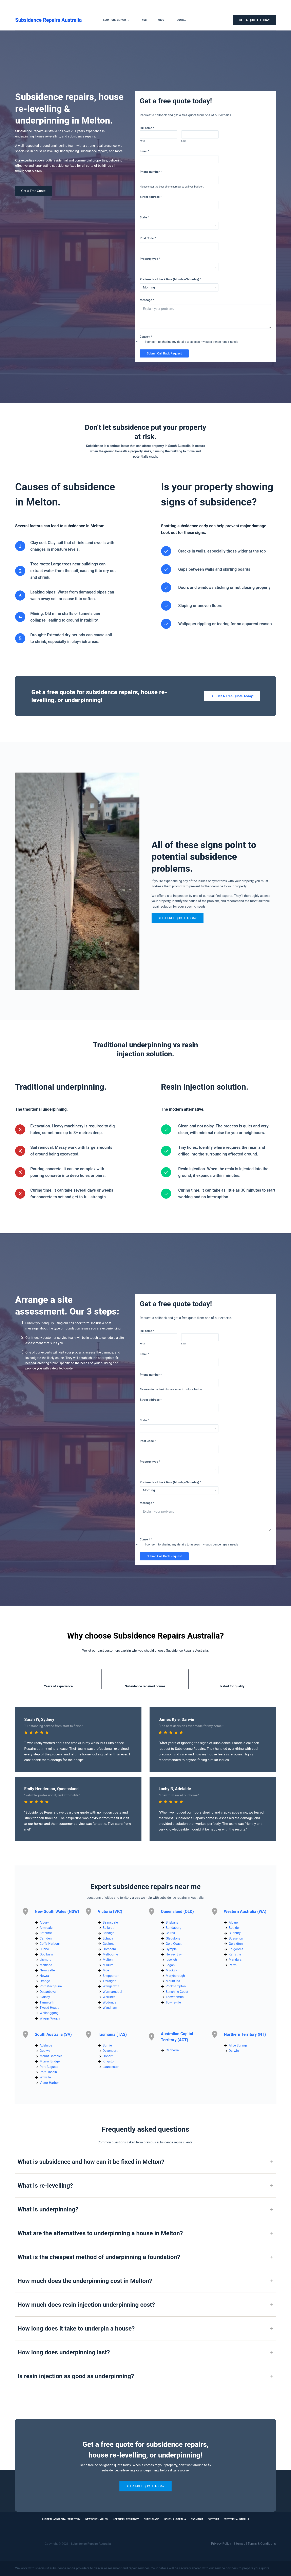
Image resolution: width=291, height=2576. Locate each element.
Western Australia (236, 2519)
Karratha (235, 1954)
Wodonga (109, 2002)
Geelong (109, 1944)
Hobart (108, 2056)
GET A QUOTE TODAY (254, 20)
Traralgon (109, 1981)
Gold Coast (174, 1944)
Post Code (148, 238)
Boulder (234, 1928)
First (142, 140)
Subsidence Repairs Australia (48, 20)
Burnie (107, 2045)
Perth (232, 1965)
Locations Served (117, 20)
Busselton (236, 1938)
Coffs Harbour (50, 1944)
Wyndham (110, 2008)
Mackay (171, 1970)
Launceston (111, 2067)
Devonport (110, 2051)
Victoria (213, 2519)
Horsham (109, 1949)
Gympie (171, 1949)
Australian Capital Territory (61, 2519)
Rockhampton (176, 1986)
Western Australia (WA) (245, 1911)
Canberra (172, 2050)
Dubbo (44, 1949)
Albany (233, 1922)
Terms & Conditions (262, 2544)
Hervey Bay (174, 1954)
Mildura (108, 1965)
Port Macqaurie (51, 1986)
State (144, 217)
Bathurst (46, 1933)
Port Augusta (49, 2067)
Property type (150, 259)
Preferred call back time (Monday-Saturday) (170, 279)
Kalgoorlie (236, 1949)
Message (147, 300)
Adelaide (46, 2045)
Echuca (108, 1938)
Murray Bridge (50, 2061)
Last (183, 140)
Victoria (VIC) (110, 1911)
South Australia (175, 2519)
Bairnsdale (110, 1922)
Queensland (151, 2519)
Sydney (45, 1997)
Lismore (45, 1960)
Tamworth (47, 2002)
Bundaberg (173, 1928)
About (162, 20)
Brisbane (172, 1922)
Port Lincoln (48, 2072)
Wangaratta (111, 1986)
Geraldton (236, 1944)
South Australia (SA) (53, 2034)
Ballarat (108, 1928)
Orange (45, 1981)
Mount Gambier (51, 2056)
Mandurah (236, 1960)
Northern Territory (126, 2519)
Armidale (46, 1928)
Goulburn (46, 1954)
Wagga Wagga (50, 2018)
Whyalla (45, 2077)
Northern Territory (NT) (245, 2034)
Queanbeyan (48, 1992)
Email (145, 151)
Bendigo (108, 1933)
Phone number (151, 172)
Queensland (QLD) (177, 1911)
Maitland (46, 1965)
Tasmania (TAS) (112, 2034)
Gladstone (173, 1938)
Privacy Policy (221, 2544)
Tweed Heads (49, 2008)
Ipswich (171, 1960)
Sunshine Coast (177, 1992)
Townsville (173, 2002)
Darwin (234, 2051)
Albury (44, 1922)
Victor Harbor (49, 2083)
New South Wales (96, 2519)
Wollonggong (49, 2013)
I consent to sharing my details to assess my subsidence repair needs (191, 342)
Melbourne (110, 1954)
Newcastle (47, 1970)
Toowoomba (175, 1997)
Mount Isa (173, 1981)
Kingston (109, 2061)
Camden (46, 1938)
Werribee (109, 1997)
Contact (182, 20)
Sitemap (239, 2544)
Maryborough (175, 1976)
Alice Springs (238, 2045)
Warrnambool (112, 1992)
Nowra (44, 1976)
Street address (151, 197)
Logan (170, 1965)
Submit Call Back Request (164, 353)
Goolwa (45, 2051)
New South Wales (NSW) (57, 1911)
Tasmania (197, 2519)
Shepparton (111, 1976)
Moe (106, 1970)
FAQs (144, 20)
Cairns (170, 1933)
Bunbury (235, 1933)
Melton (108, 1960)
